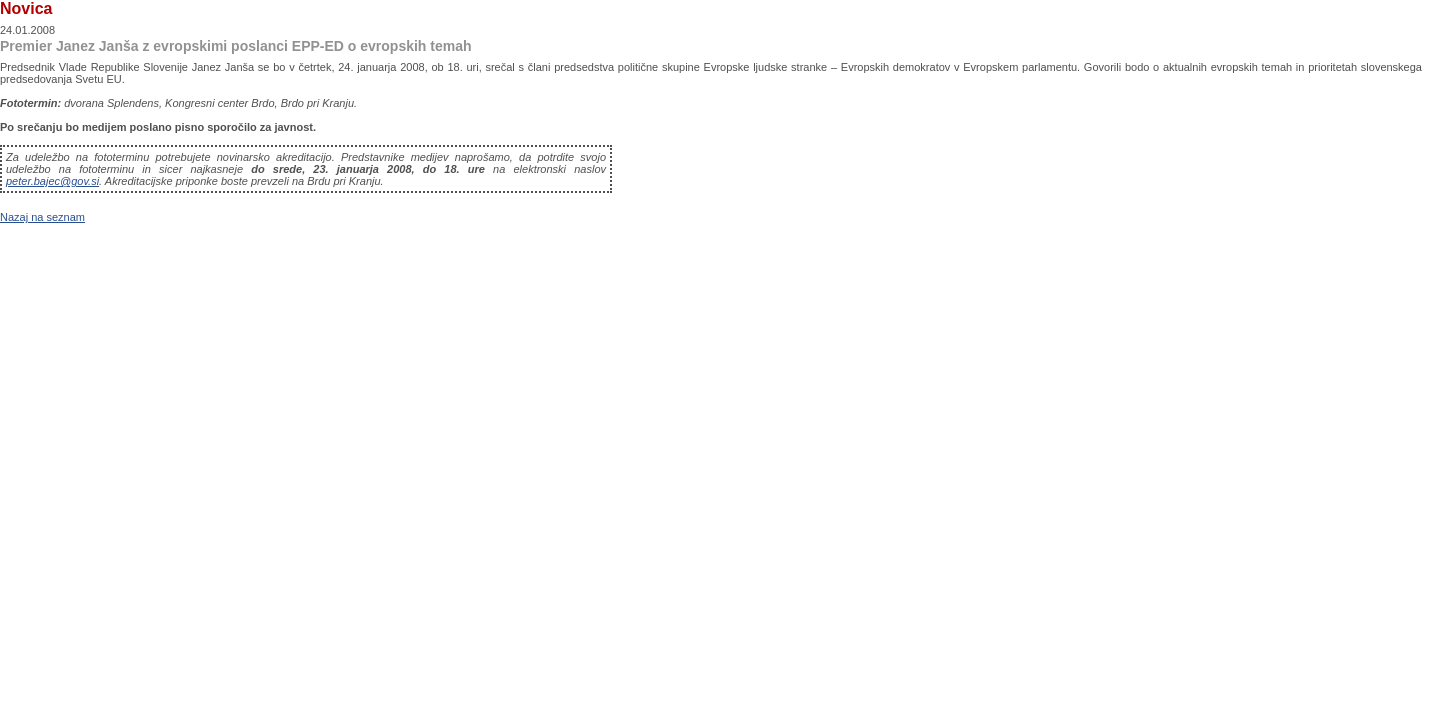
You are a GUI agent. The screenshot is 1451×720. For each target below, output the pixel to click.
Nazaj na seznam (42, 217)
